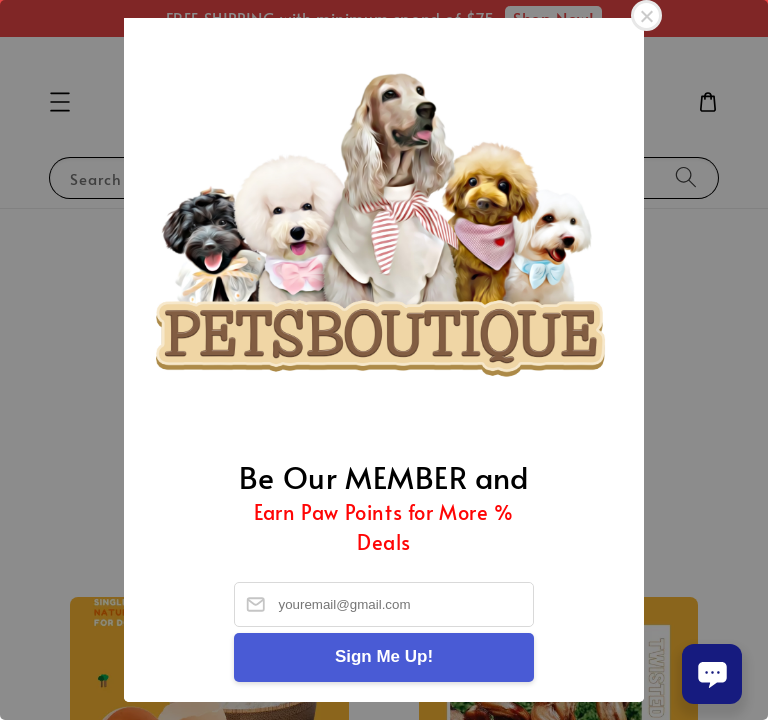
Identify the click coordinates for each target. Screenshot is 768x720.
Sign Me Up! (384, 656)
